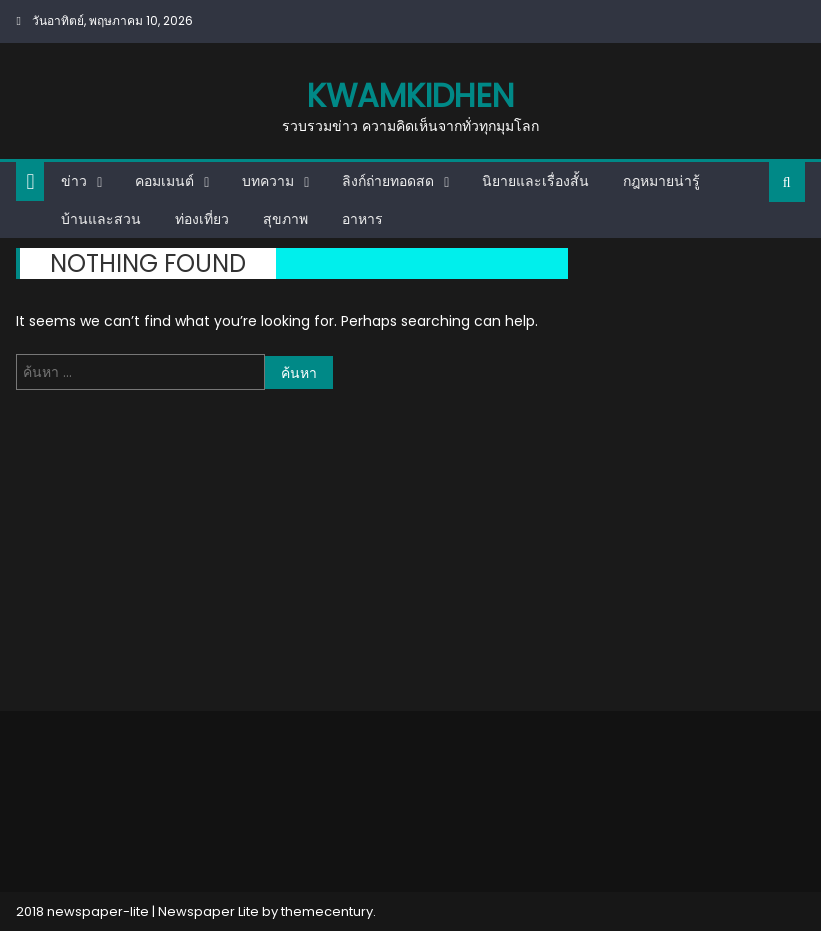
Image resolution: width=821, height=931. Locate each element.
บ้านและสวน (101, 219)
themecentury (327, 911)
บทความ (268, 181)
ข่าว (74, 181)
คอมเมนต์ (164, 181)
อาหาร (362, 219)
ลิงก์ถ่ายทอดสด (388, 181)
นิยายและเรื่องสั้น (535, 181)
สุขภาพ (285, 219)
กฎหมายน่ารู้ (661, 181)
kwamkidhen (410, 95)
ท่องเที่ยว (202, 219)
